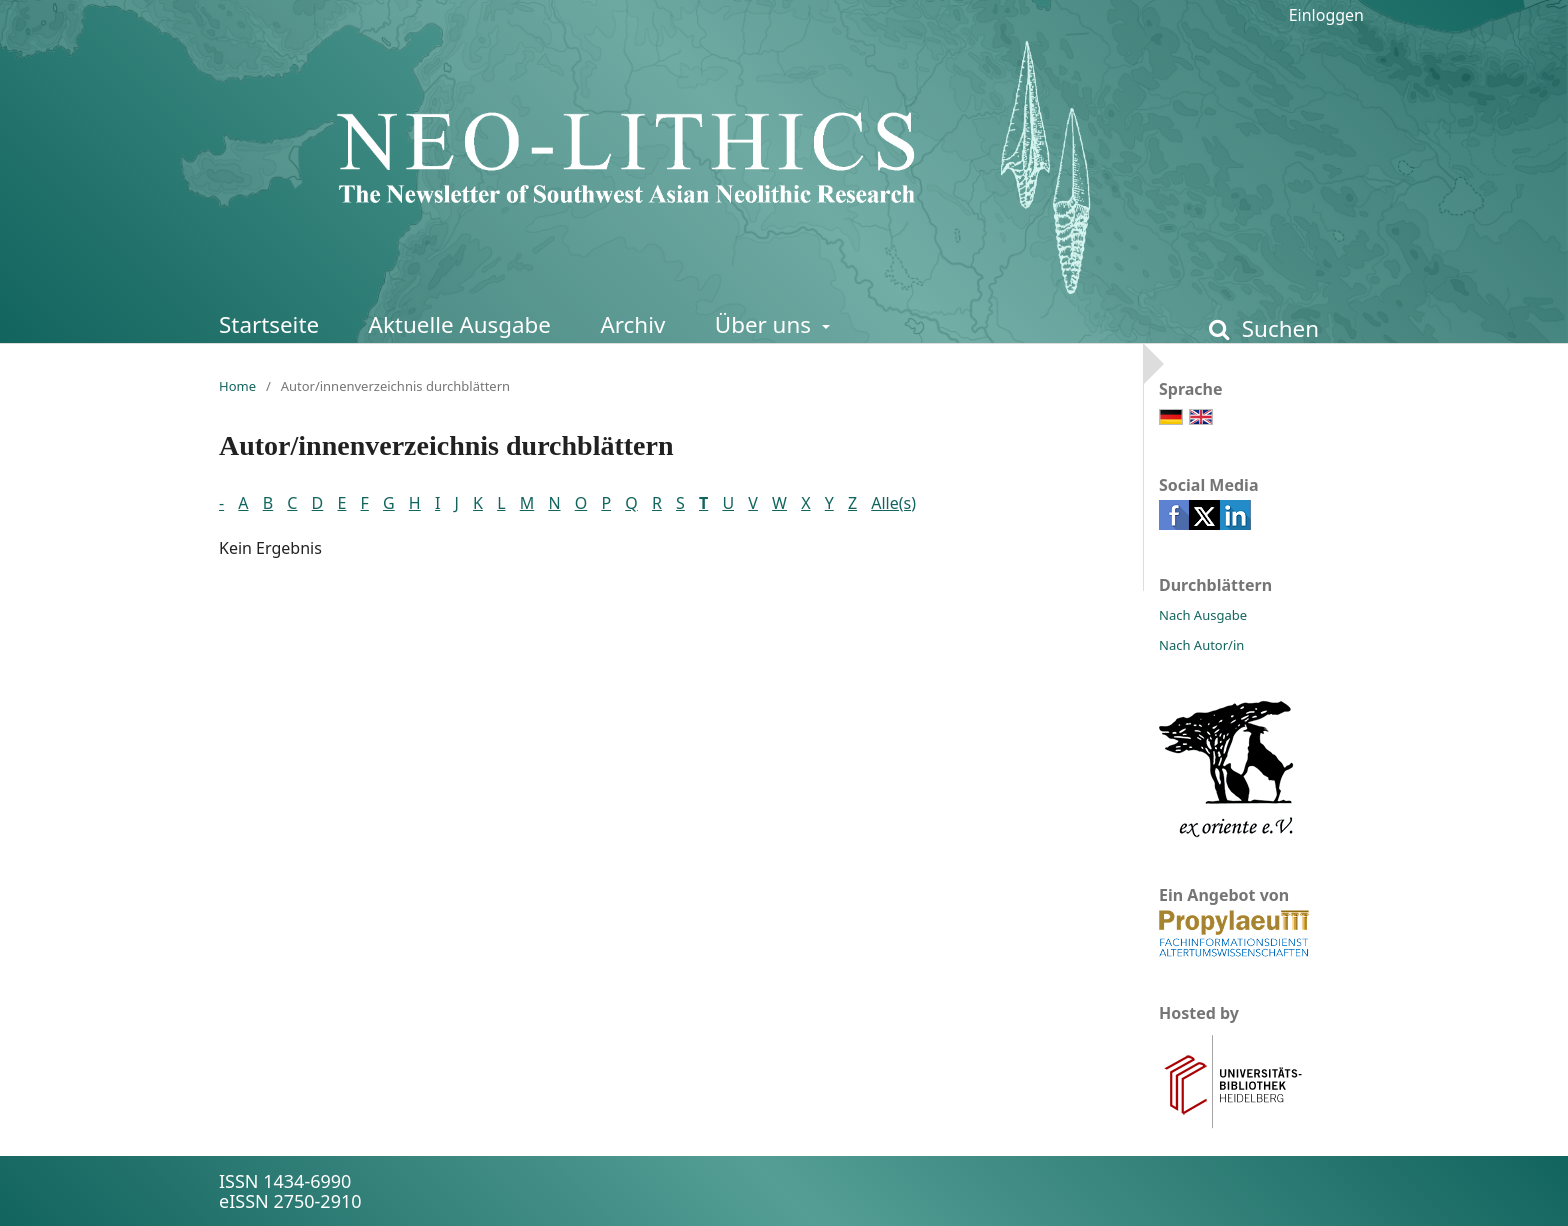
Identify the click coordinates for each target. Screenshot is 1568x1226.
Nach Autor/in (1201, 645)
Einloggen (1326, 15)
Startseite (269, 324)
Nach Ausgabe (1203, 615)
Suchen (1277, 328)
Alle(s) (893, 503)
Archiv (632, 324)
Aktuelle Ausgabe (460, 324)
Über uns (766, 324)
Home (237, 386)
